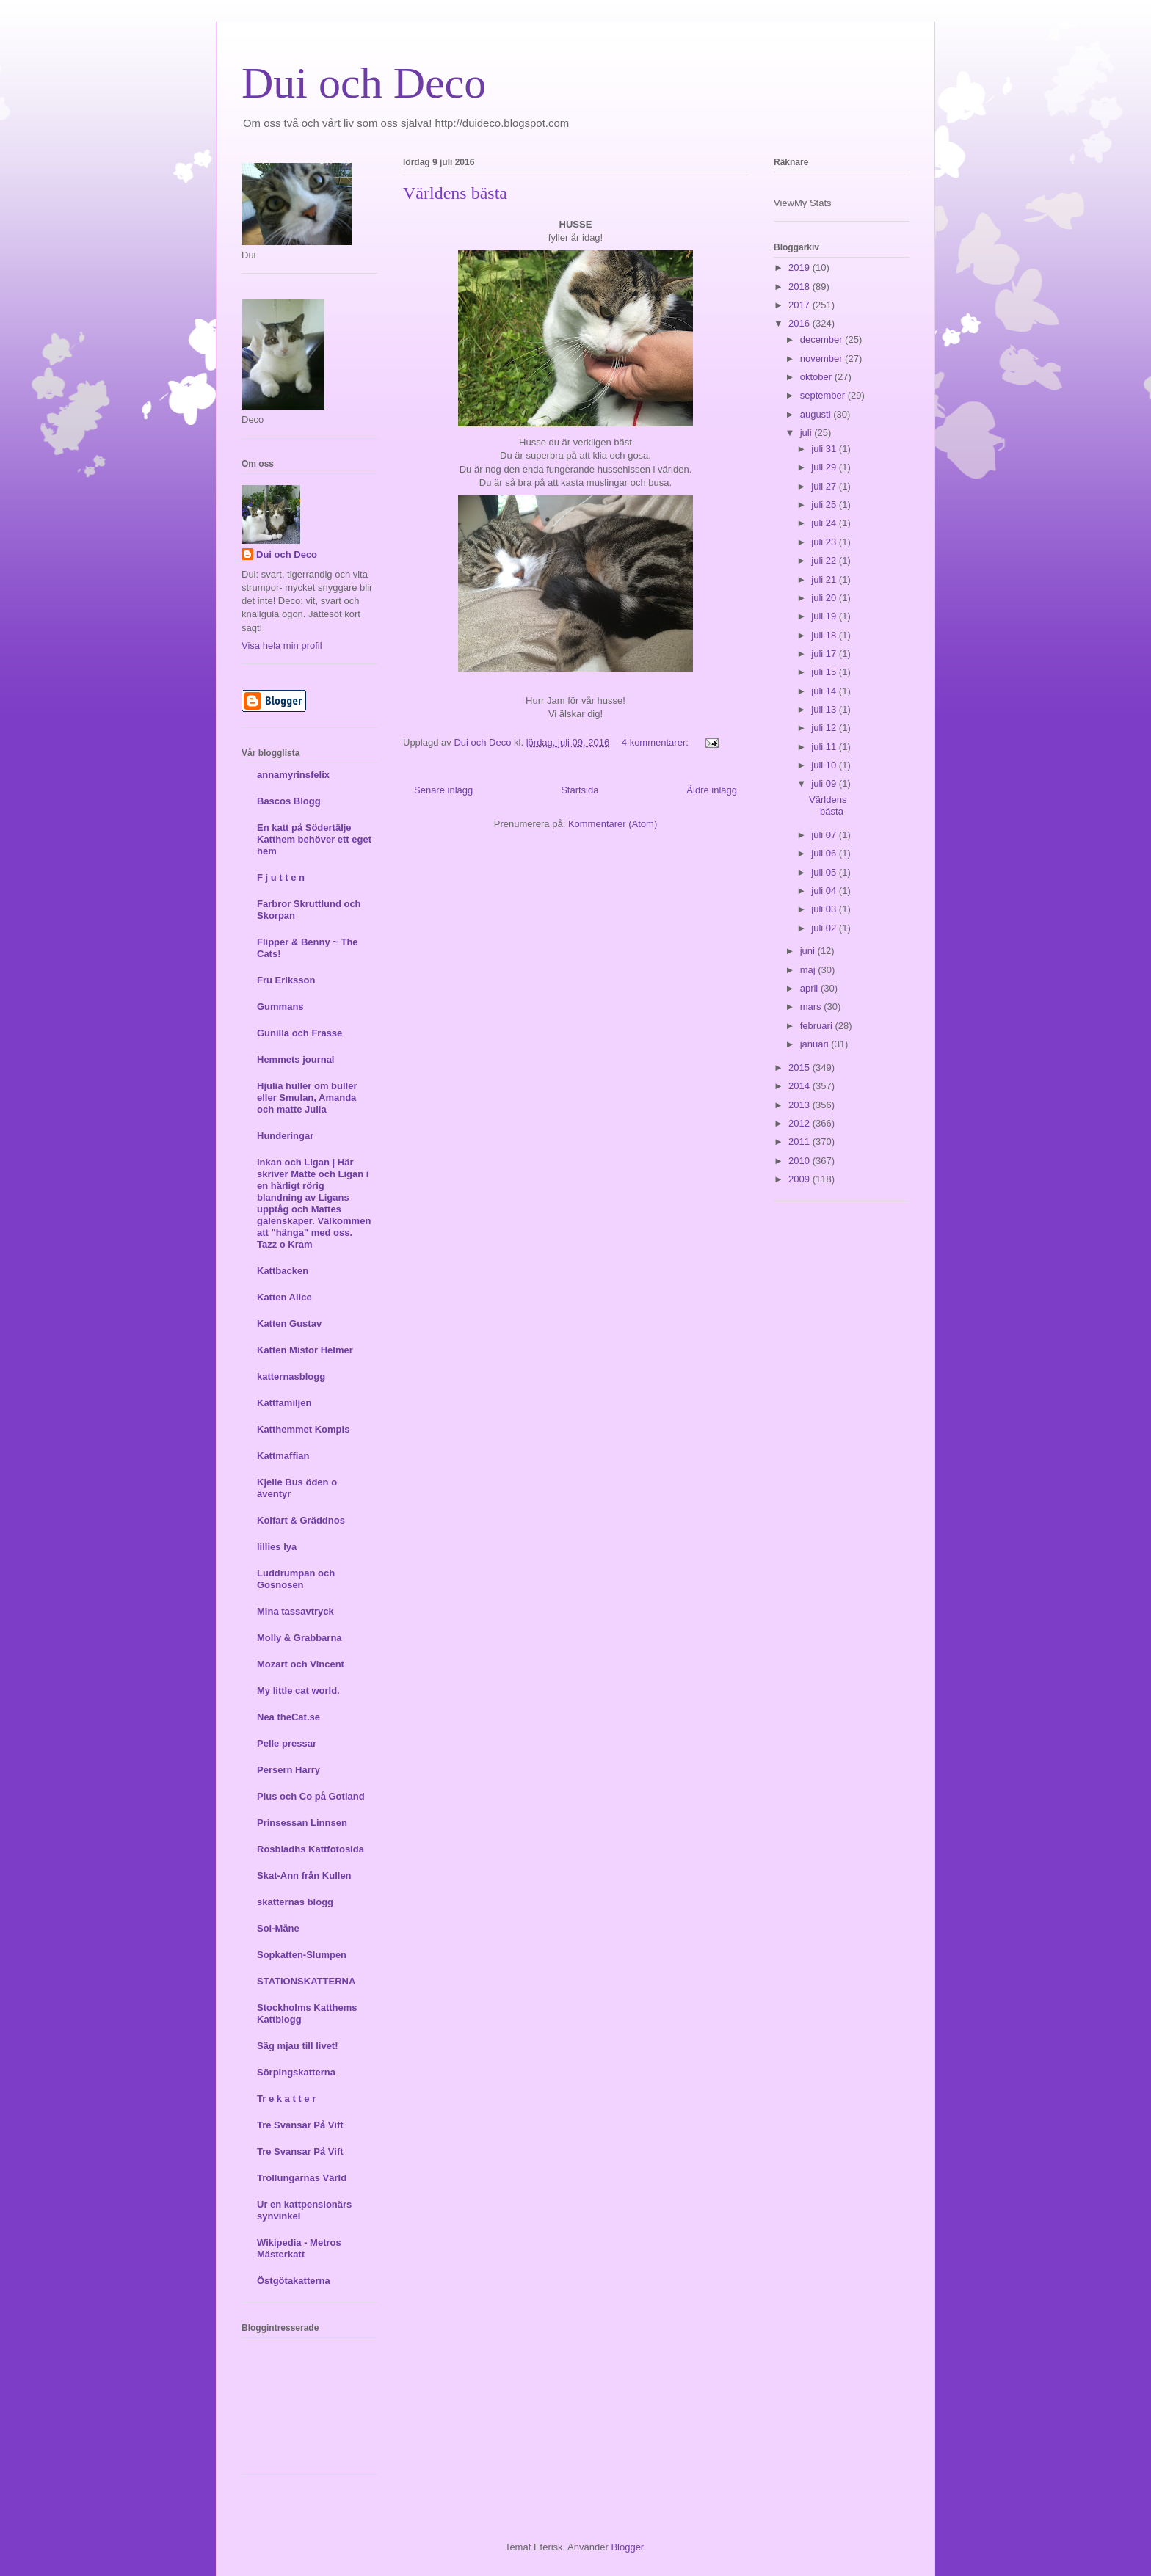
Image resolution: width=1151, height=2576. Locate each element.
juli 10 (825, 765)
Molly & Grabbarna (299, 1637)
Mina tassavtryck (295, 1611)
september (824, 395)
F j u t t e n (281, 877)
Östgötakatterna (293, 2280)
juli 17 (825, 653)
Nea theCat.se (288, 1716)
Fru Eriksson (286, 980)
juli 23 (825, 541)
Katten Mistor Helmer (305, 1350)
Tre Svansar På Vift (300, 2125)
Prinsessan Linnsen (302, 1822)
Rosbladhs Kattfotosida (310, 1849)
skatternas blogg (295, 1901)
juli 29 (825, 467)
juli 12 (825, 727)
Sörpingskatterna (296, 2072)
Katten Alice (284, 1297)
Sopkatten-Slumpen (301, 1954)
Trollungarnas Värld (301, 2177)
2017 (800, 304)
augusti (817, 414)
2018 (800, 286)
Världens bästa (455, 193)
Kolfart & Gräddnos (301, 1520)
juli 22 (825, 560)
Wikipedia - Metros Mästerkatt (299, 2248)
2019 (800, 267)
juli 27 (825, 486)
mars (812, 1006)
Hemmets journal (295, 1059)
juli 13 (825, 709)
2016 (800, 323)
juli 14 (825, 690)
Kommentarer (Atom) (612, 823)
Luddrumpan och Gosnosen (296, 1579)
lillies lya (277, 1546)
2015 (800, 1067)
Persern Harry (288, 1769)
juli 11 (825, 746)
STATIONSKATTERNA (306, 1981)
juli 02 (825, 928)
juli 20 (825, 597)
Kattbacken (282, 1270)
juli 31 (825, 448)
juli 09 (825, 783)
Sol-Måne (278, 1928)
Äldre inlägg (711, 790)
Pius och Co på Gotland (311, 1796)
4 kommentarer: (656, 742)
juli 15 (825, 671)
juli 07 (825, 834)
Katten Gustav (289, 1323)
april (810, 988)
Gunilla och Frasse (299, 1032)
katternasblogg (291, 1376)
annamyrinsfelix (293, 774)
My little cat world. (298, 1690)
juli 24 (825, 522)
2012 (800, 1123)
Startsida (579, 790)
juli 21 (825, 579)
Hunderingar (285, 1135)
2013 (800, 1104)
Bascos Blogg (289, 801)
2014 (800, 1085)
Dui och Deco (364, 83)
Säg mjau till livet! (297, 2045)
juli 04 (825, 890)
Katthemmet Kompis (303, 1429)
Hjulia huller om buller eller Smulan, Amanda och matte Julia (307, 1097)
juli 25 (825, 504)
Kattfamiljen (284, 1402)
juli (807, 432)
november (822, 358)
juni (809, 950)
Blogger (627, 2547)
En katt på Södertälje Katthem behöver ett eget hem (314, 839)
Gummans (280, 1006)
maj (809, 969)
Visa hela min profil (282, 645)
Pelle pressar (286, 1743)
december (822, 339)
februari (817, 1025)
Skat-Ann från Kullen (304, 1875)
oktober (817, 376)
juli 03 (825, 908)
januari (816, 1043)
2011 (800, 1141)
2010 (800, 1160)
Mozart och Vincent (300, 1664)
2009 (800, 1179)
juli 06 (825, 853)
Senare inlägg (443, 790)
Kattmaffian (283, 1455)
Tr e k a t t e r (286, 2098)
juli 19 (825, 616)
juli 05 (825, 872)
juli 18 (825, 635)
